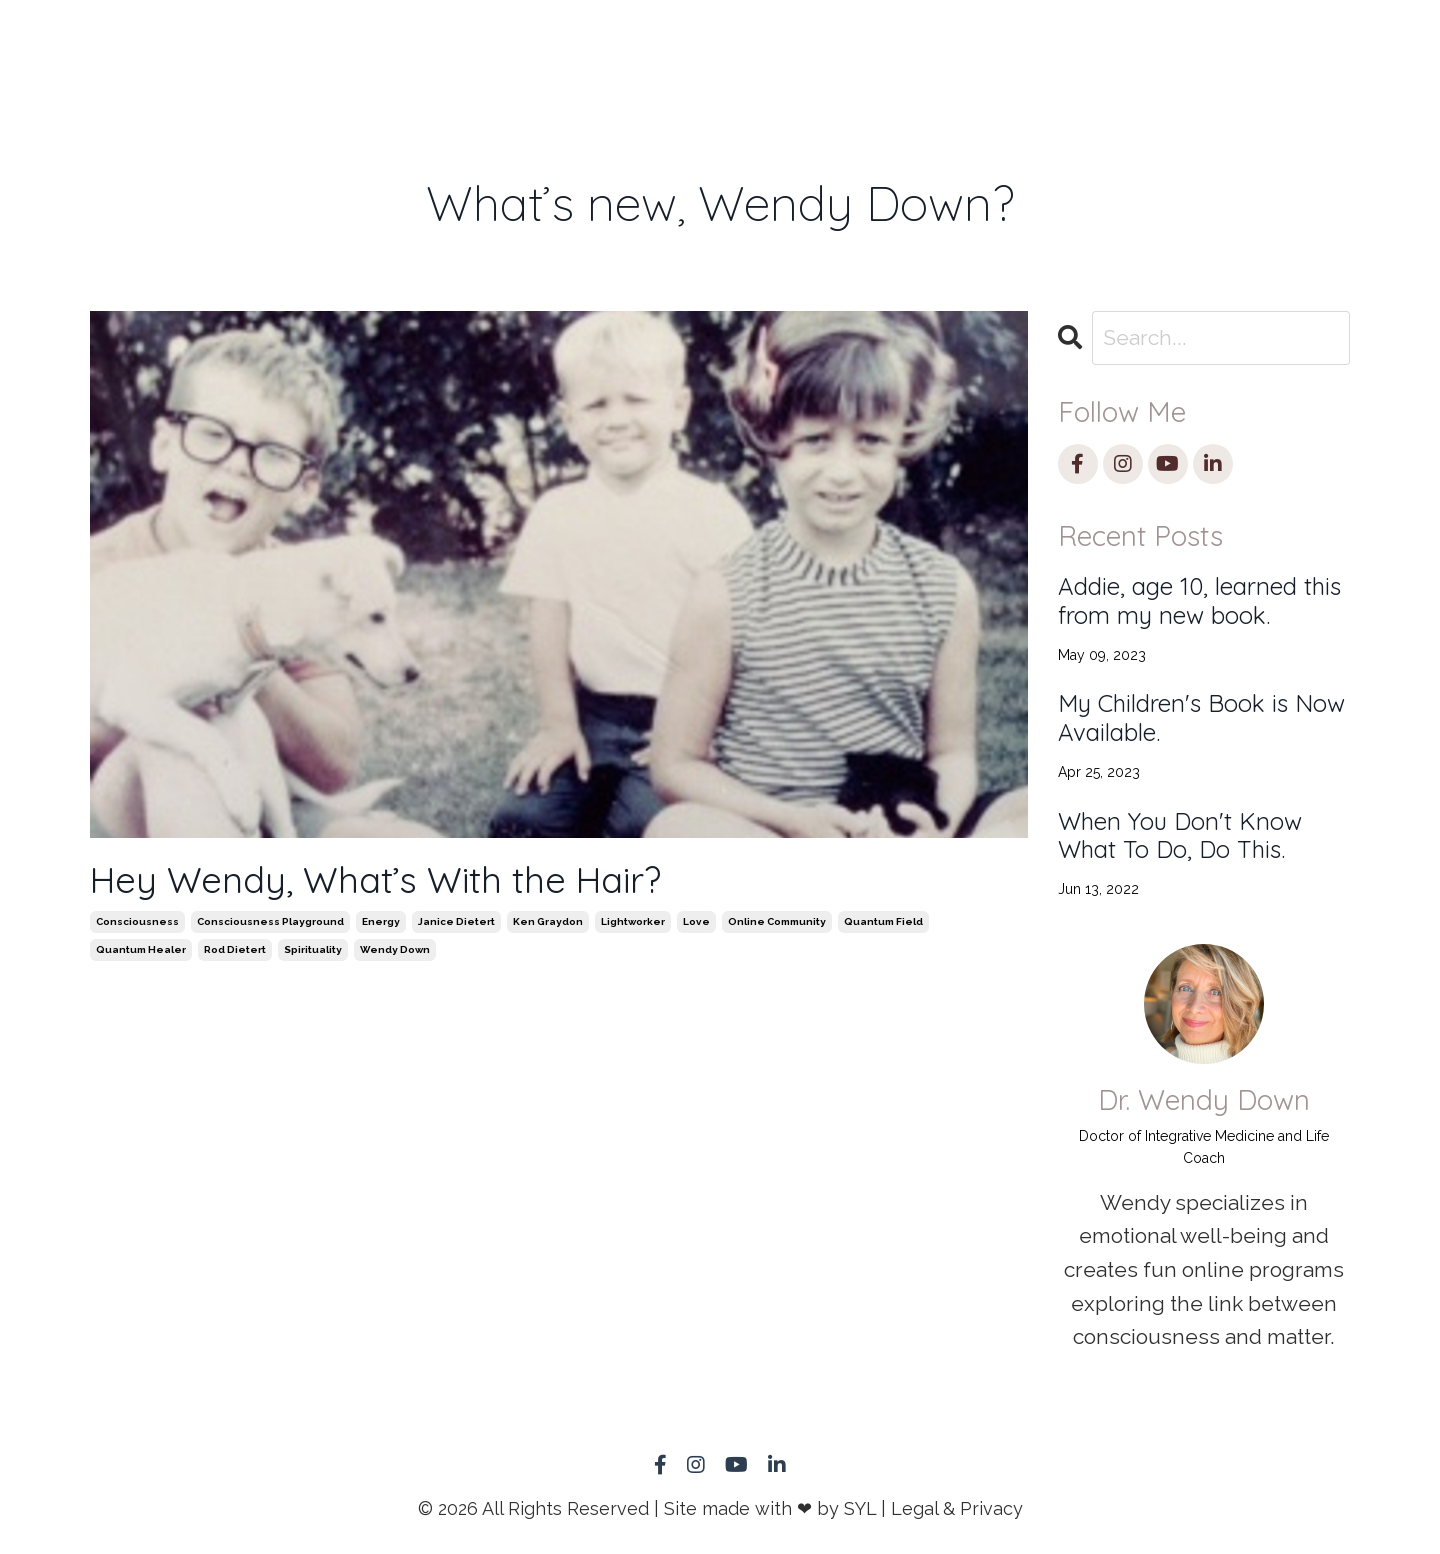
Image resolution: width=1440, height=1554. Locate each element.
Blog (1022, 44)
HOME (248, 44)
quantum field (883, 921)
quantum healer (141, 949)
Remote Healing (433, 59)
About (917, 44)
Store (806, 44)
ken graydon (548, 921)
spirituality (313, 949)
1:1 (334, 44)
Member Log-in (1135, 59)
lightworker (633, 921)
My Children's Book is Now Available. (1201, 718)
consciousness (137, 921)
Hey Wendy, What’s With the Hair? (375, 879)
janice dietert (456, 921)
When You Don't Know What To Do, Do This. (1180, 836)
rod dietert (235, 949)
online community (777, 921)
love (696, 921)
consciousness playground (270, 921)
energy (381, 921)
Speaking (682, 44)
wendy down (395, 949)
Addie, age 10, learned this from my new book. (1199, 601)
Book (562, 44)
